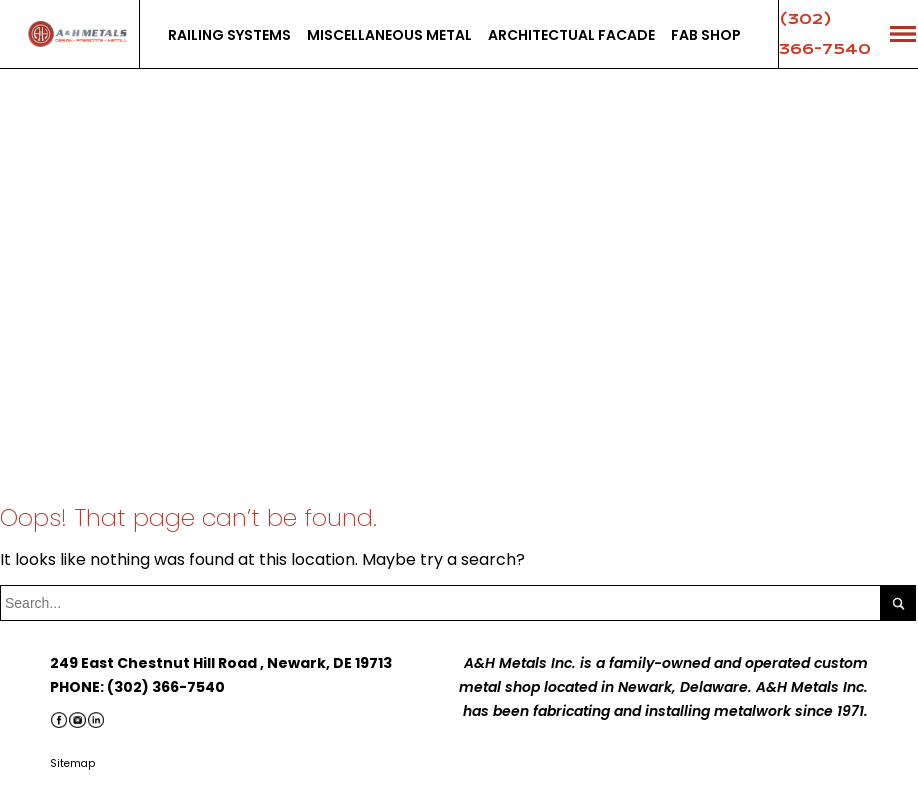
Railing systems (229, 35)
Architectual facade (571, 35)
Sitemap (72, 763)
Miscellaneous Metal (389, 35)
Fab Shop (706, 35)
